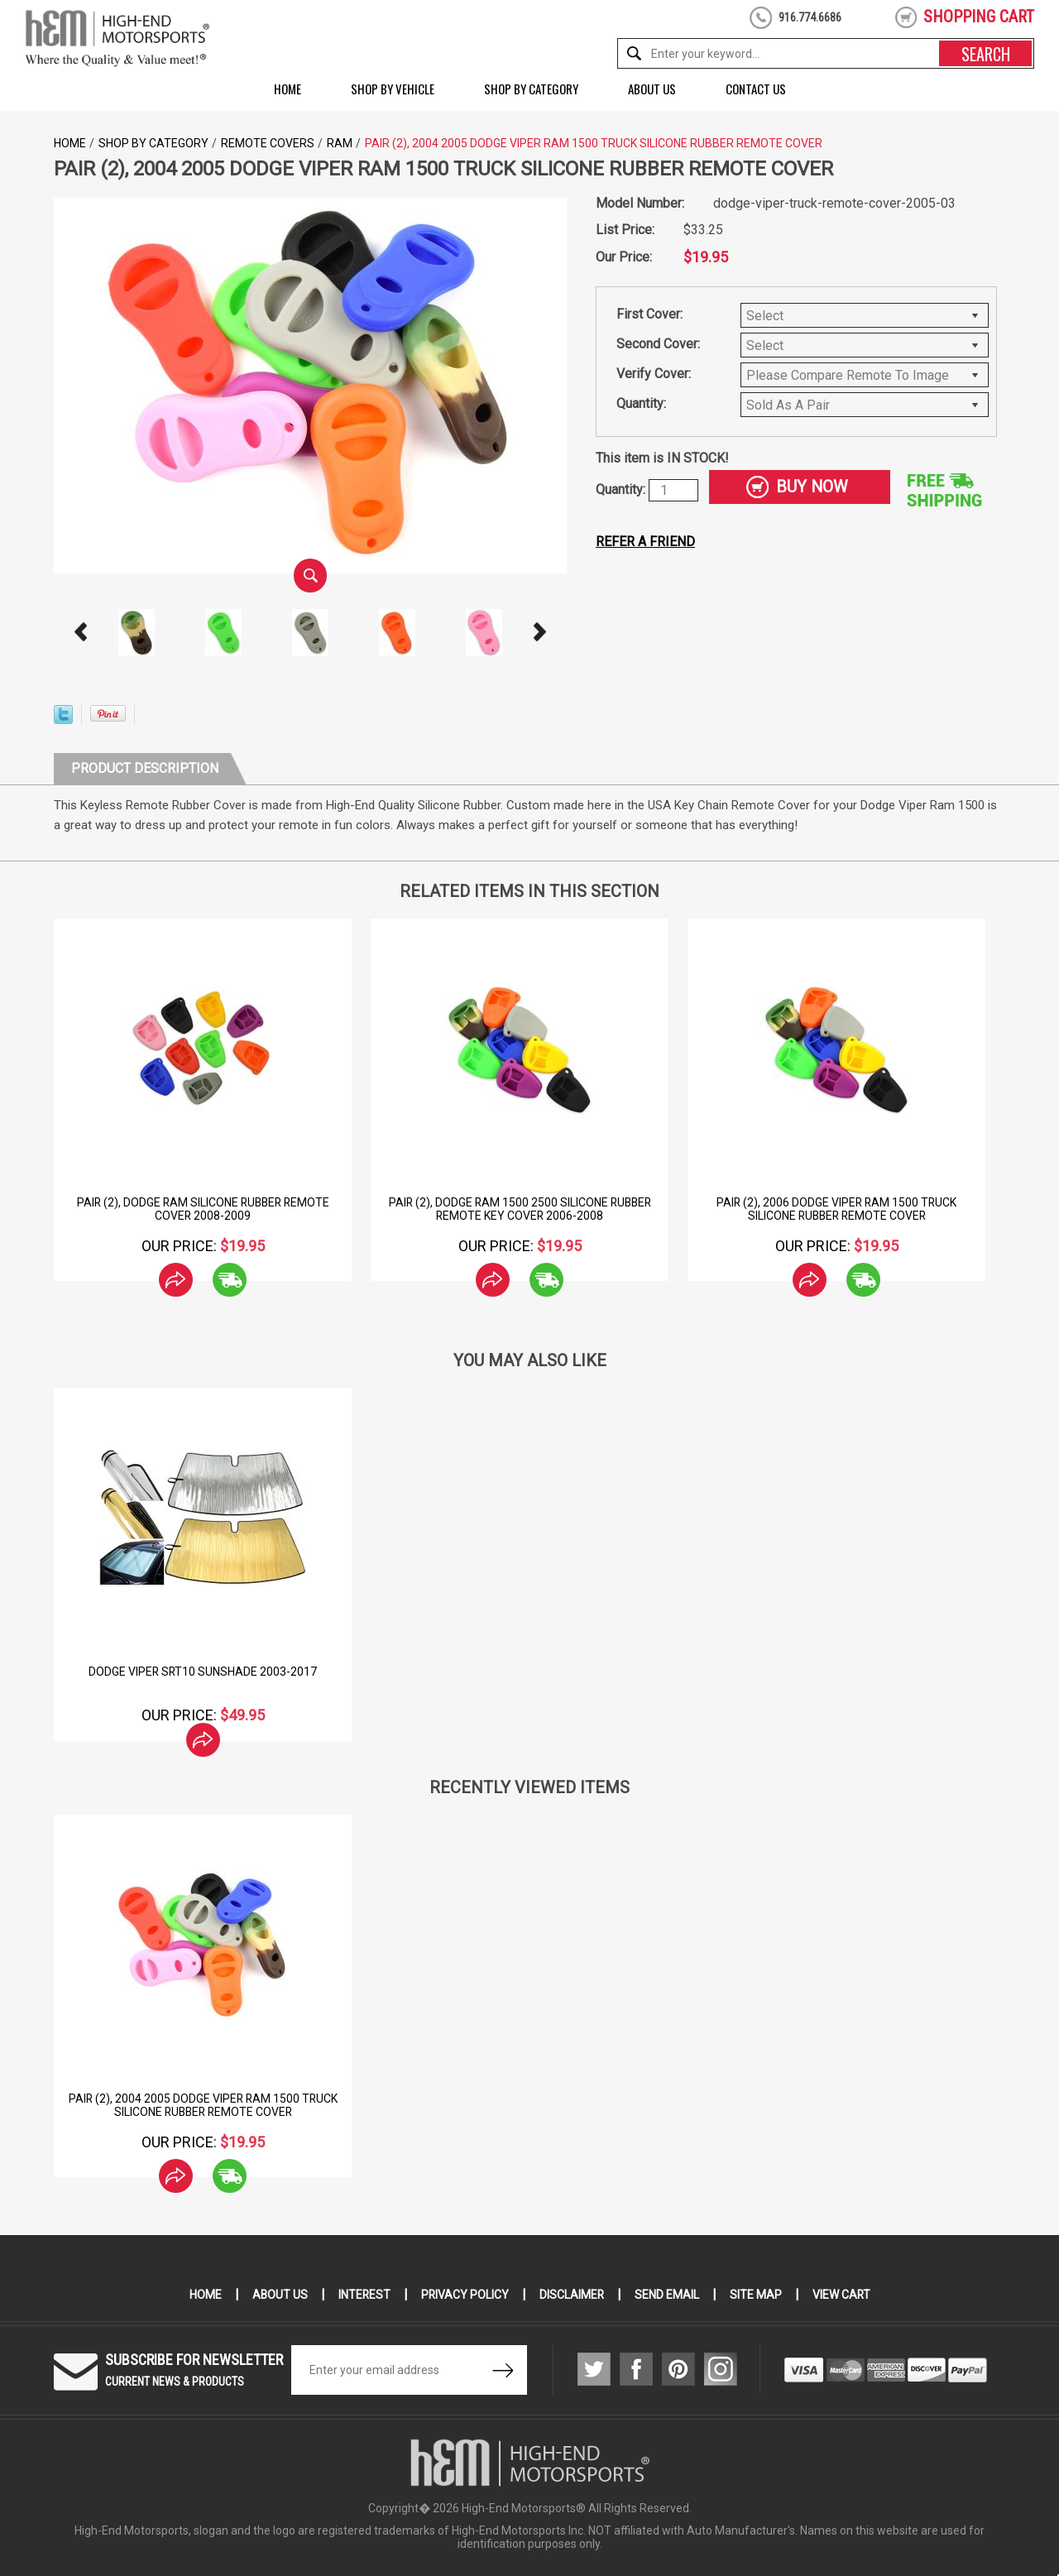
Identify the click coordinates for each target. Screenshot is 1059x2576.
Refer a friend (645, 541)
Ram (339, 143)
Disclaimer (572, 2294)
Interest (363, 2294)
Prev (81, 632)
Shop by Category (531, 88)
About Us (652, 88)
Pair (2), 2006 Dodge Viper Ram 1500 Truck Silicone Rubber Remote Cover (836, 1209)
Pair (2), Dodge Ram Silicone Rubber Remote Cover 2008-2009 (203, 1209)
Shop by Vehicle (392, 88)
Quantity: (641, 403)
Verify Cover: (653, 373)
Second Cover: (658, 344)
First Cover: (649, 314)
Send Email (667, 2294)
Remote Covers (267, 143)
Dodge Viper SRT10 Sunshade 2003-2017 (203, 1671)
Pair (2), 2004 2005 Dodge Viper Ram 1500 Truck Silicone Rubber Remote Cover (202, 2105)
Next (540, 632)
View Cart (842, 2294)
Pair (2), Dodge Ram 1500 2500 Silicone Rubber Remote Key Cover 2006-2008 (520, 1209)
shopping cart (978, 16)
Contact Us (756, 88)
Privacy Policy (464, 2294)
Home (287, 88)
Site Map (757, 2294)
